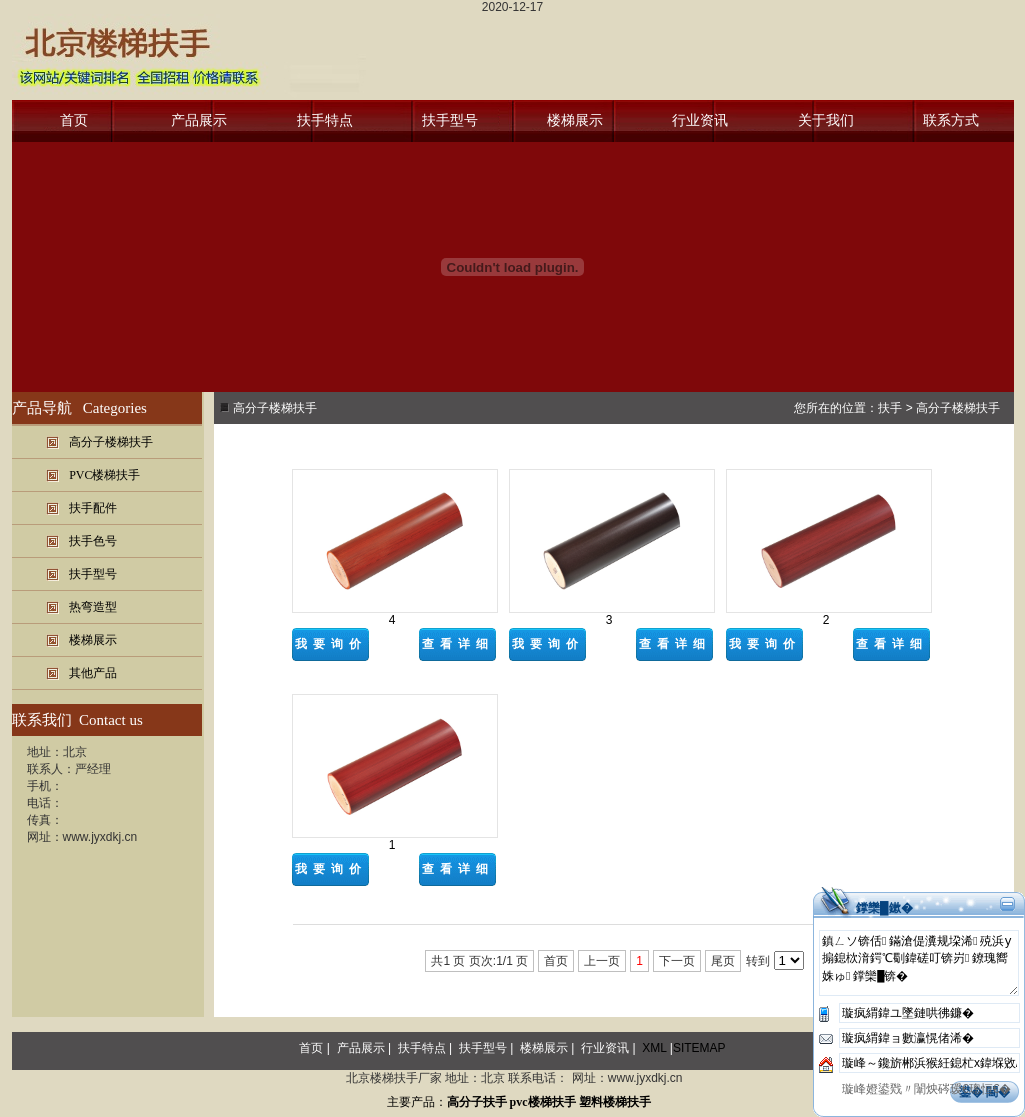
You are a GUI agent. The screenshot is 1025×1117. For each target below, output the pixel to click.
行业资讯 (700, 120)
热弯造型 (93, 607)
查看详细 (458, 644)
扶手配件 (93, 508)
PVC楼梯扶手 (104, 475)
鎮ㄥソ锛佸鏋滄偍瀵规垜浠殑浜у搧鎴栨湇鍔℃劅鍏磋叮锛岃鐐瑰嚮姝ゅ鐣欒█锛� (919, 963)
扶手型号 (450, 120)
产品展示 (199, 120)
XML (654, 1048)
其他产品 (93, 673)
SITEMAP (699, 1048)
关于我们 (826, 120)
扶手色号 (93, 541)
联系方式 (951, 120)
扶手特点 (325, 120)
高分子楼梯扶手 (111, 442)
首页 (74, 120)
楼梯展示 (575, 120)
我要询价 (331, 644)
